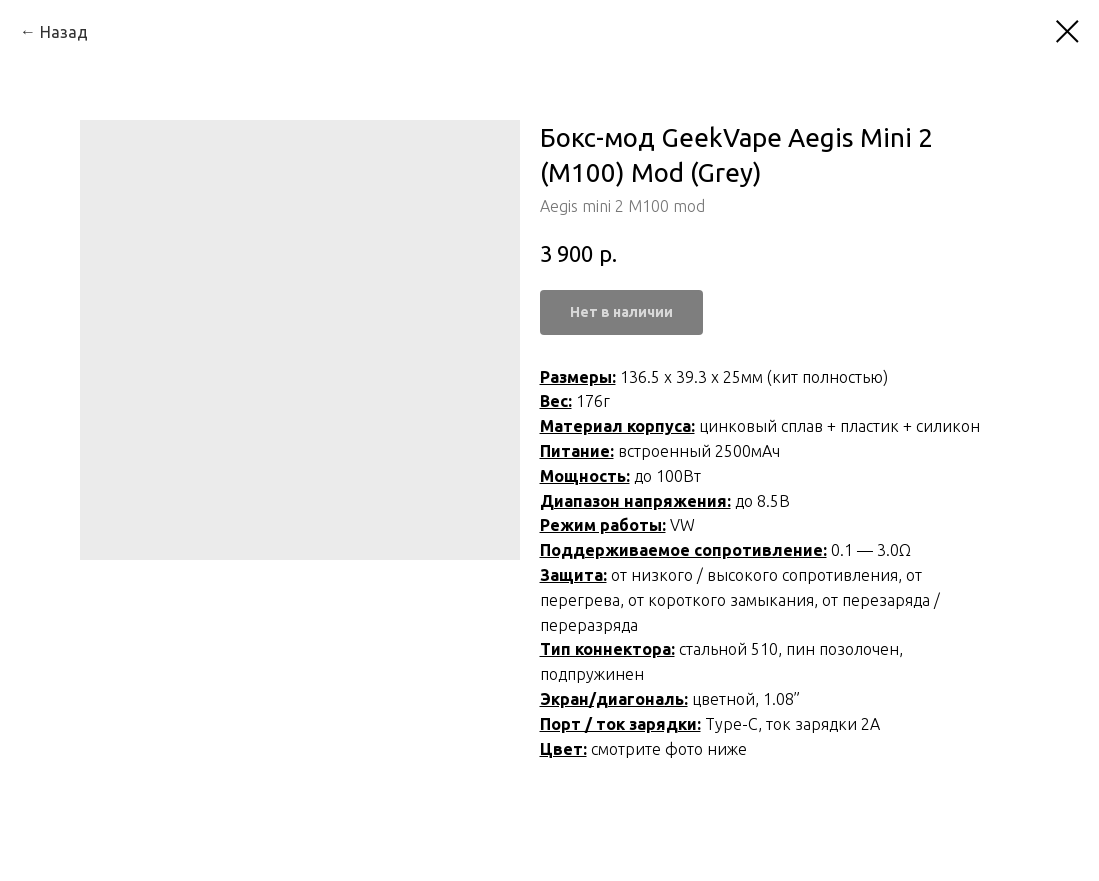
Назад (64, 32)
